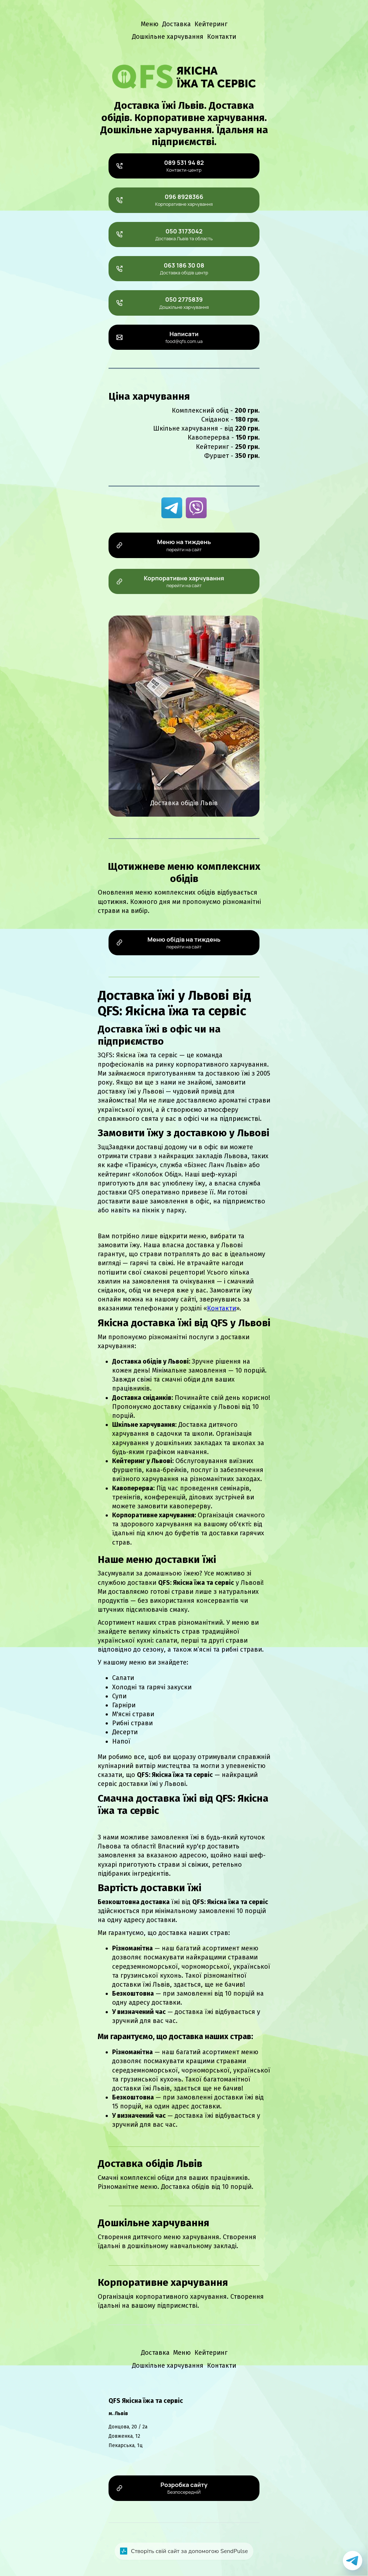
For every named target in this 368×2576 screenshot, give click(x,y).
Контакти (221, 37)
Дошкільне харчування (167, 37)
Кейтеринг (210, 24)
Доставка (176, 24)
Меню (149, 24)
